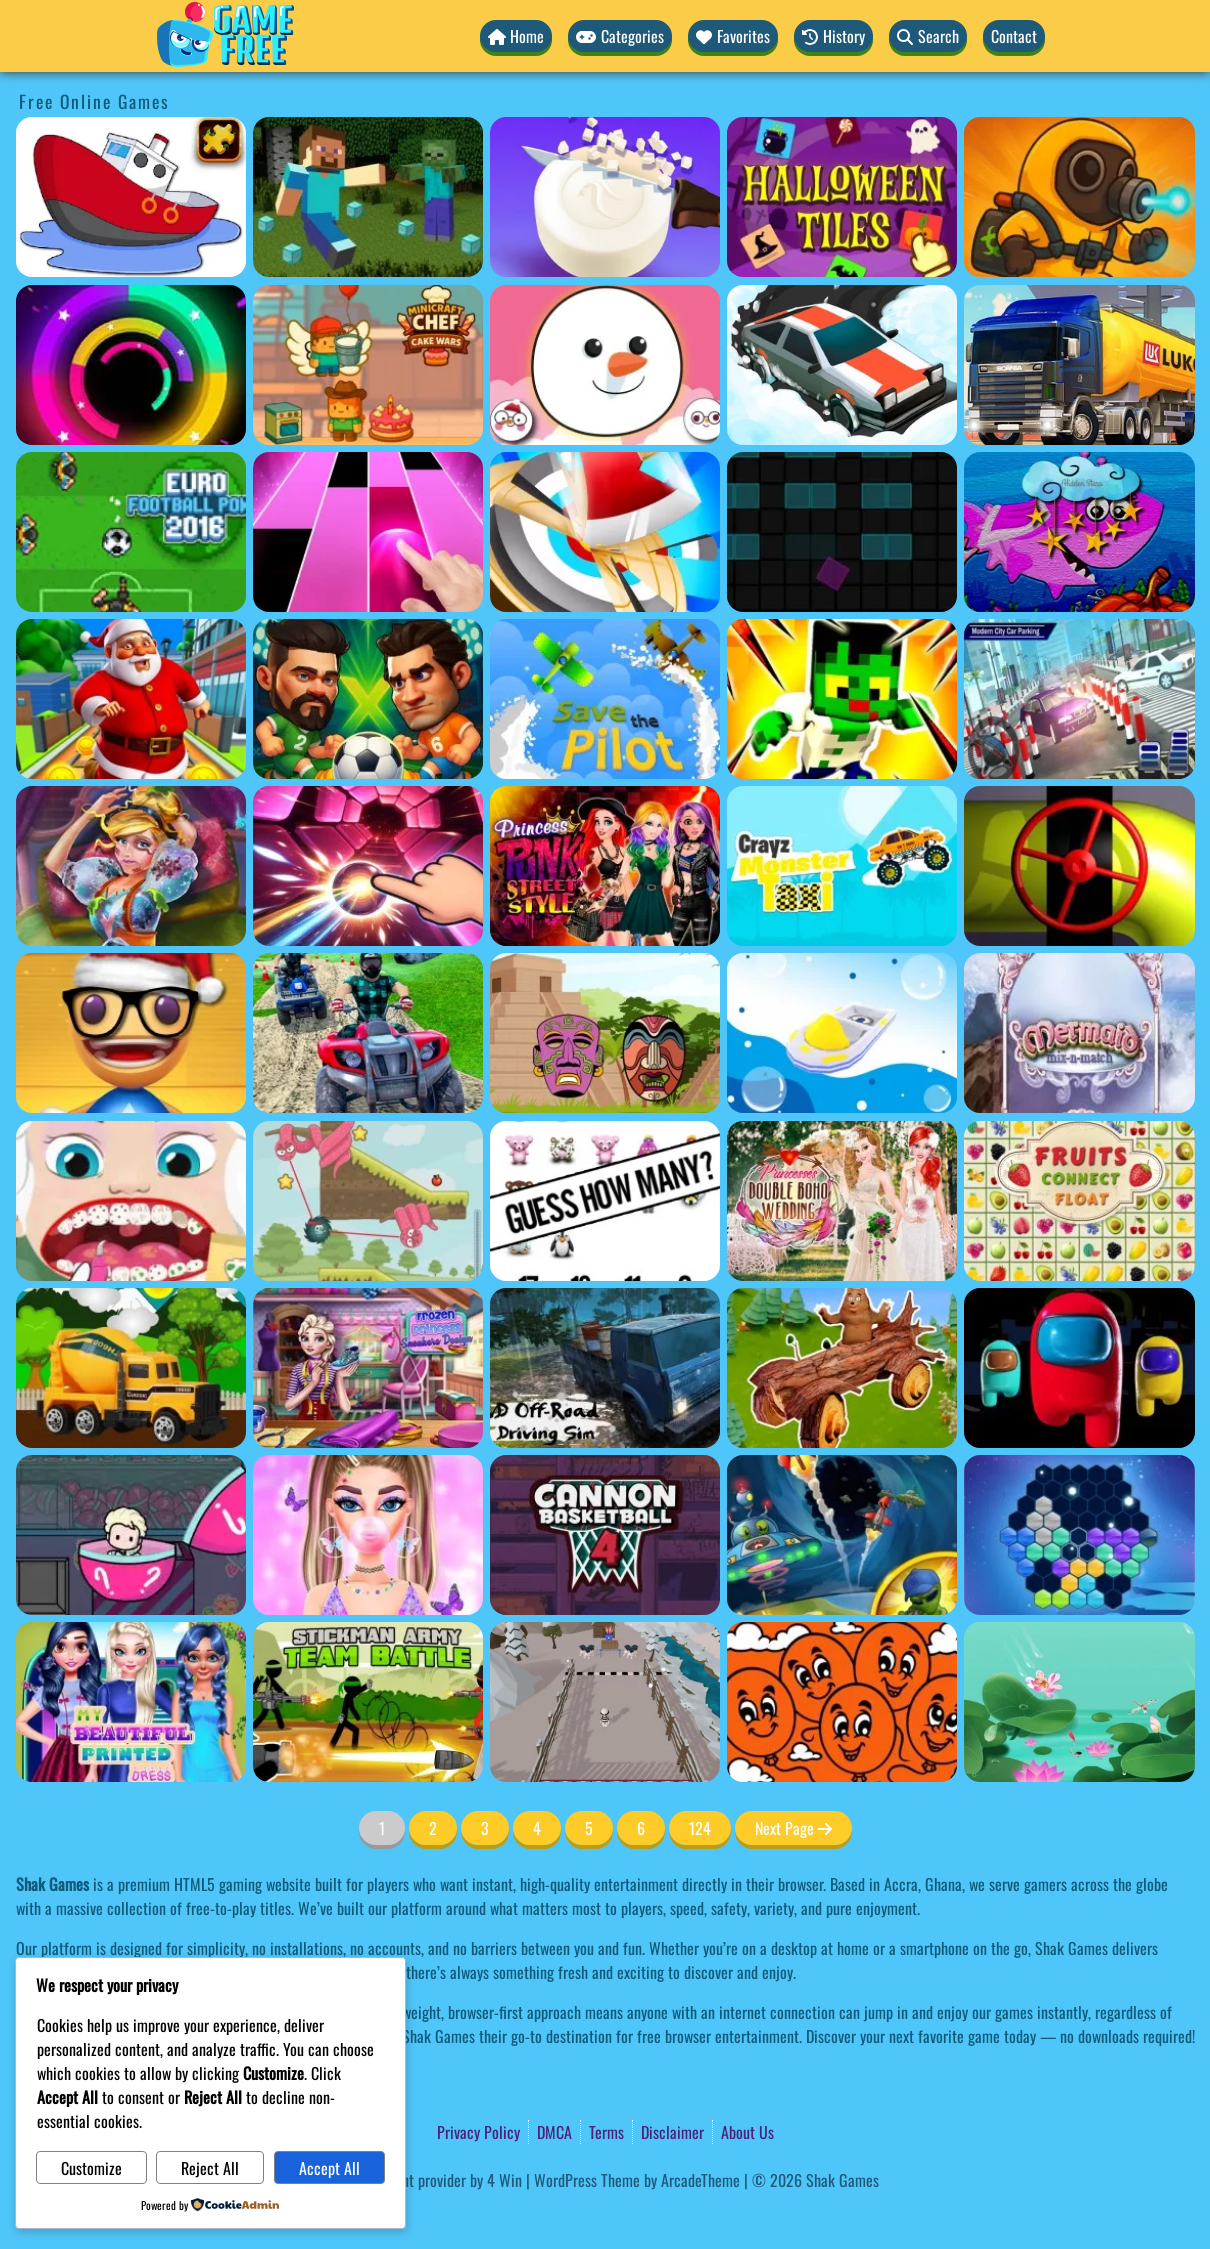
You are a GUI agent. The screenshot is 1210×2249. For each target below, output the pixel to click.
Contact (1014, 36)
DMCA (554, 2157)
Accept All (306, 2168)
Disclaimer (672, 2157)
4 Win (504, 2205)
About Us (747, 2157)
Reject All (196, 2168)
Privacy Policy (478, 2157)
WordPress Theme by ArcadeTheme (637, 2205)
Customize (86, 2168)
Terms (606, 2157)
